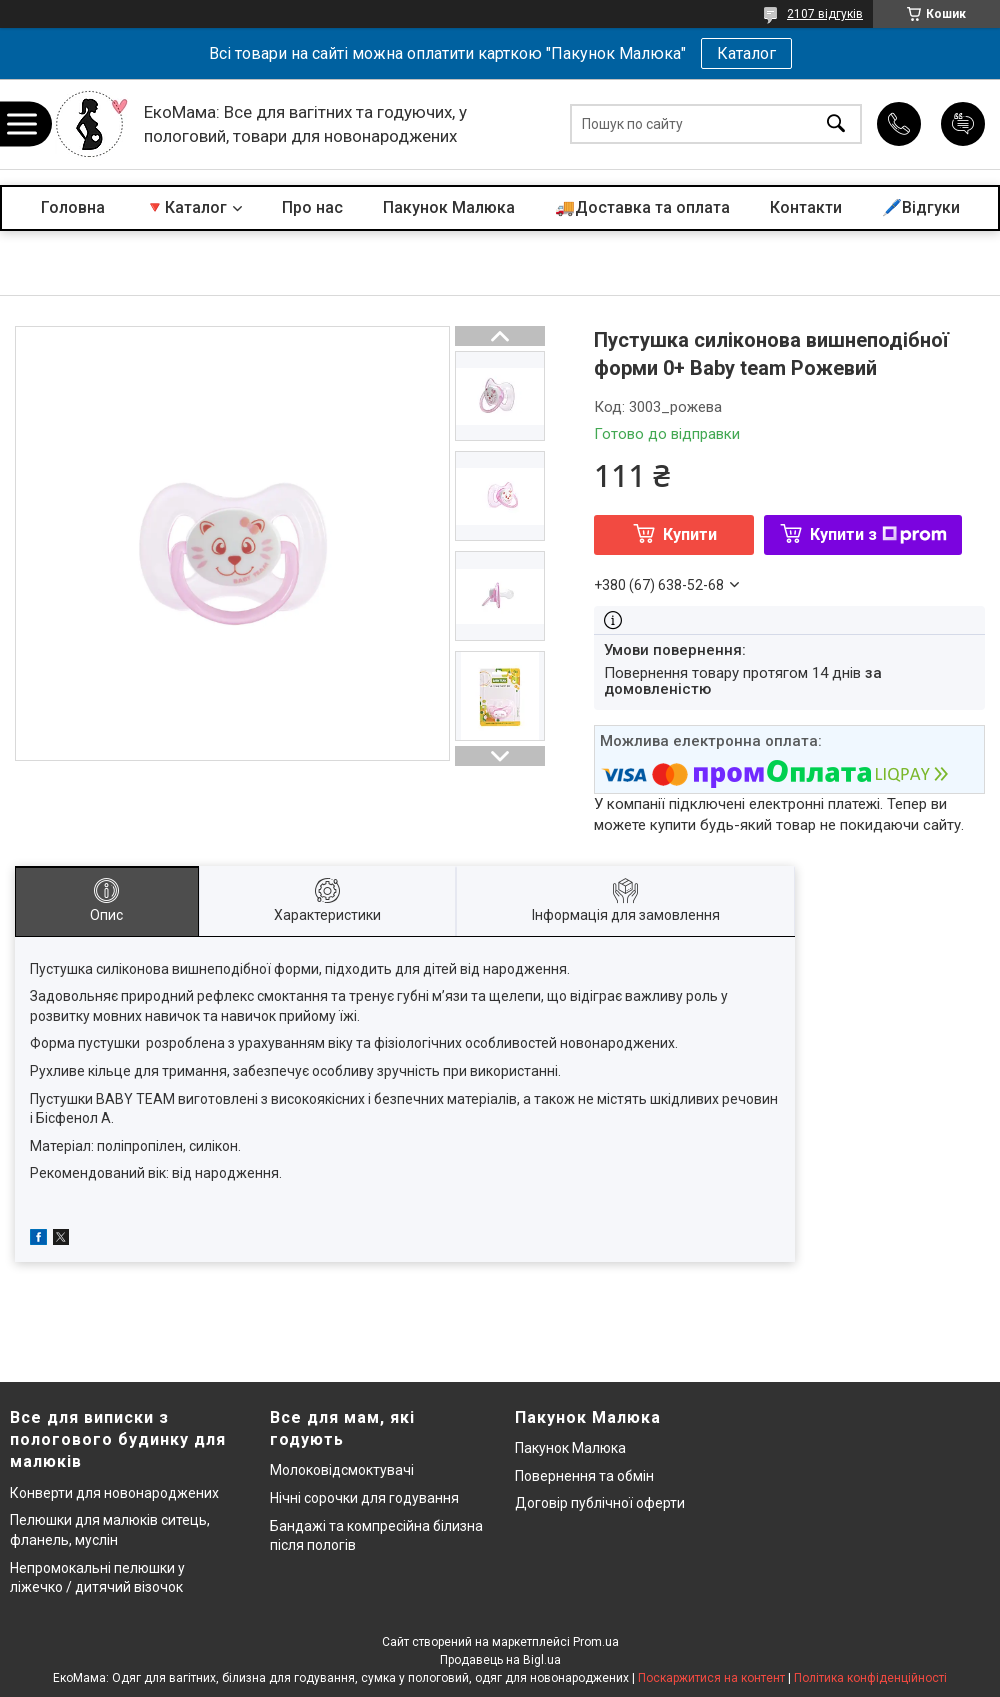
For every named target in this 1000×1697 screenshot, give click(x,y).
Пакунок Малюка (449, 207)
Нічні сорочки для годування (364, 1498)
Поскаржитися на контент (711, 1678)
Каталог (746, 53)
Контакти (806, 207)
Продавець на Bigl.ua (500, 1660)
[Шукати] (836, 124)
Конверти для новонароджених (114, 1493)
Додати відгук (963, 124)
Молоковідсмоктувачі (342, 1470)
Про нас (312, 207)
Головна (73, 207)
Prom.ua (596, 1642)
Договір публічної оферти (600, 1503)
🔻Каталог (186, 207)
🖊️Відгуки (921, 207)
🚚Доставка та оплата (642, 207)
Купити (690, 534)
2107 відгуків (825, 14)
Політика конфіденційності (870, 1678)
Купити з (878, 534)
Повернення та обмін (584, 1476)
